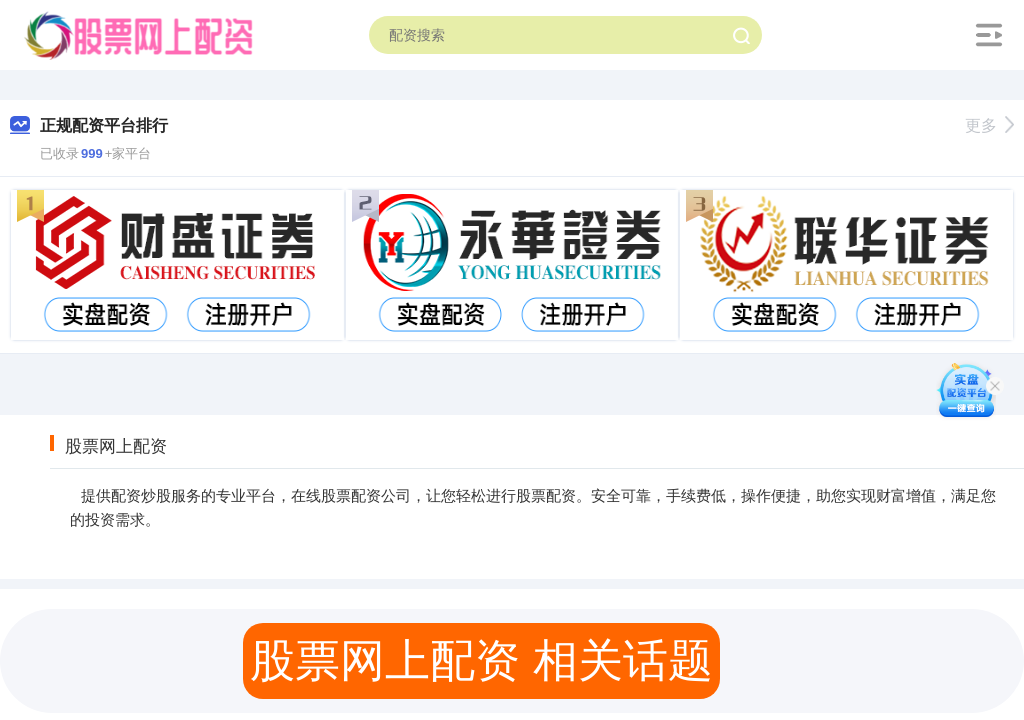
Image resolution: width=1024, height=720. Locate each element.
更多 (989, 125)
